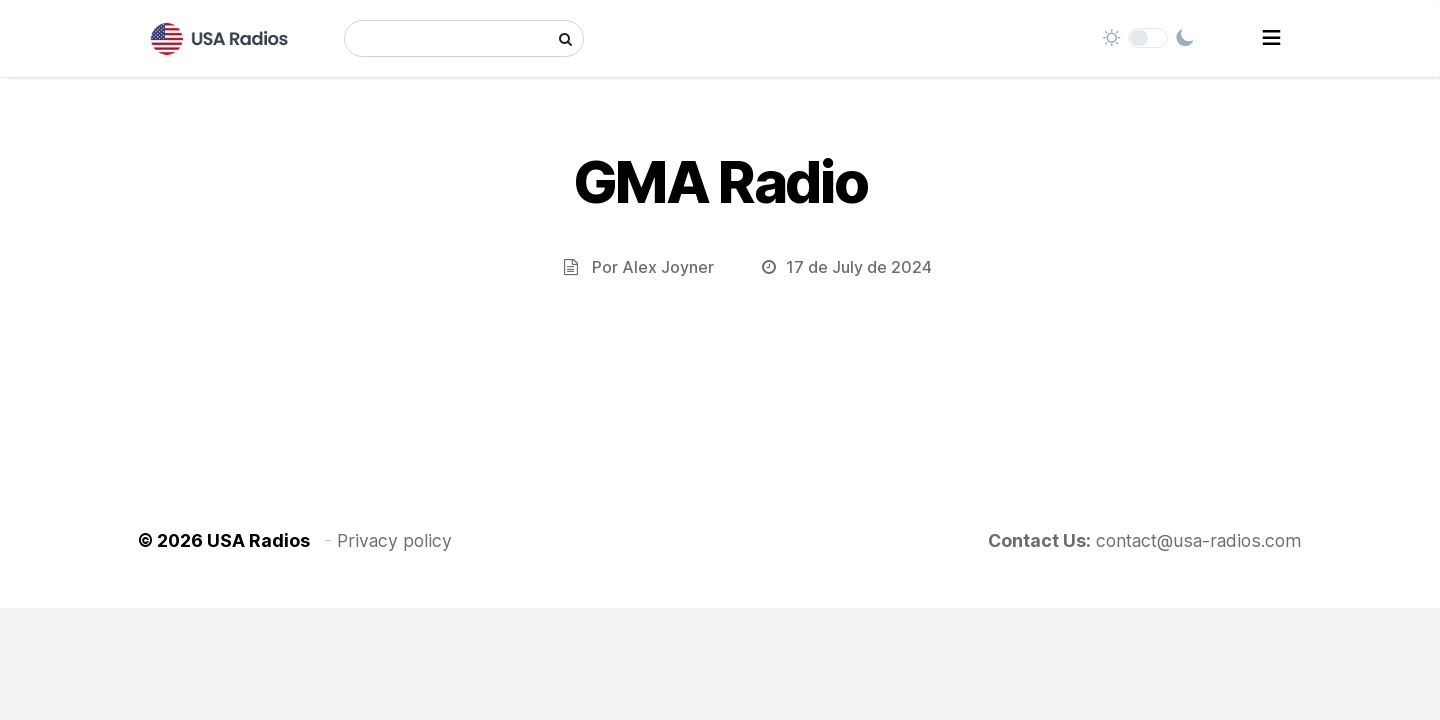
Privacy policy (394, 540)
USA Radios (258, 540)
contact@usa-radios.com (1199, 540)
